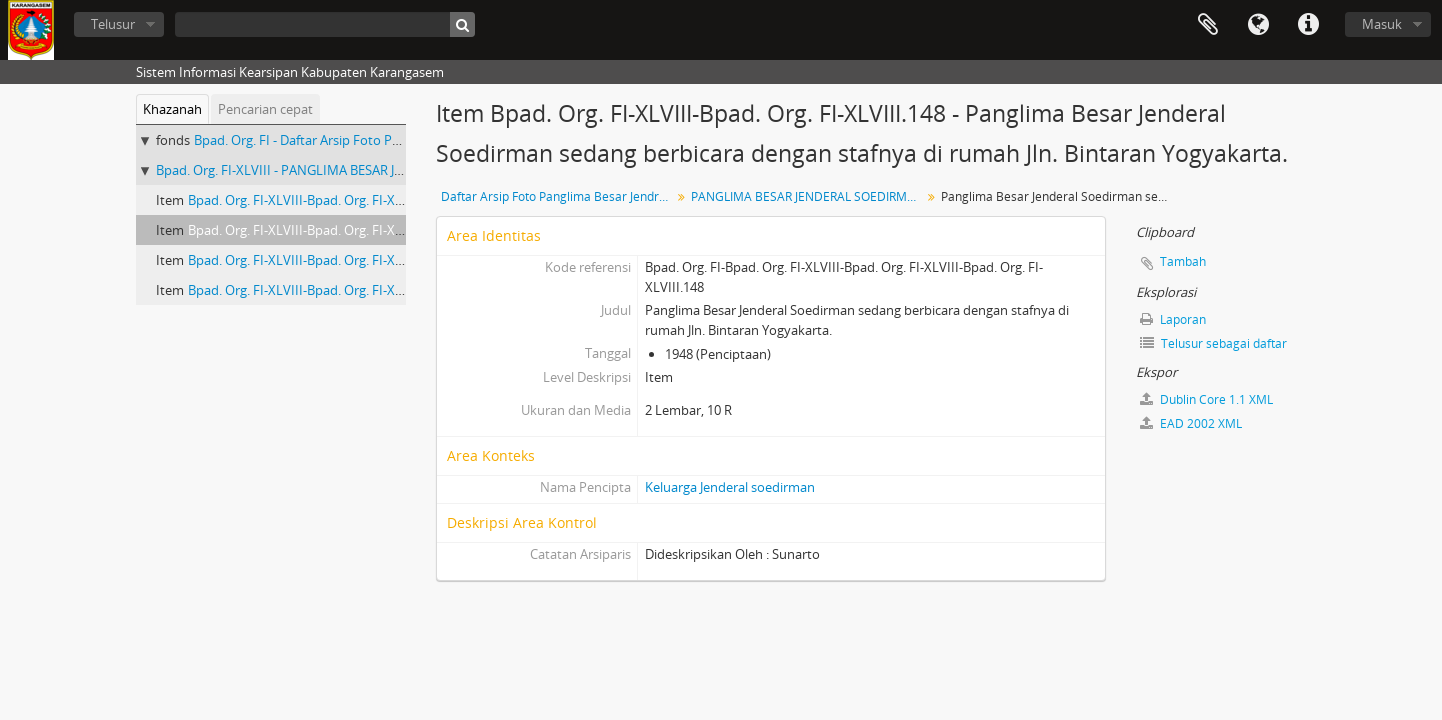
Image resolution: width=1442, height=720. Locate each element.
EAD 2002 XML (1191, 423)
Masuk (1382, 24)
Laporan (1173, 319)
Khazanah (172, 109)
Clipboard (1208, 25)
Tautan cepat (1308, 25)
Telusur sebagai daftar (1213, 343)
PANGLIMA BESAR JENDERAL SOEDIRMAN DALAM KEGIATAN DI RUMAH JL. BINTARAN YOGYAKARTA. (808, 196)
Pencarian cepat (265, 109)
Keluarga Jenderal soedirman (730, 487)
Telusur (113, 24)
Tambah (1183, 261)
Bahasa (1258, 25)
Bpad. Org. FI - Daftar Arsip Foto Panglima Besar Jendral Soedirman (390, 140)
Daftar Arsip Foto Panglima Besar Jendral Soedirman (558, 196)
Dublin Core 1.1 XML (1206, 399)
